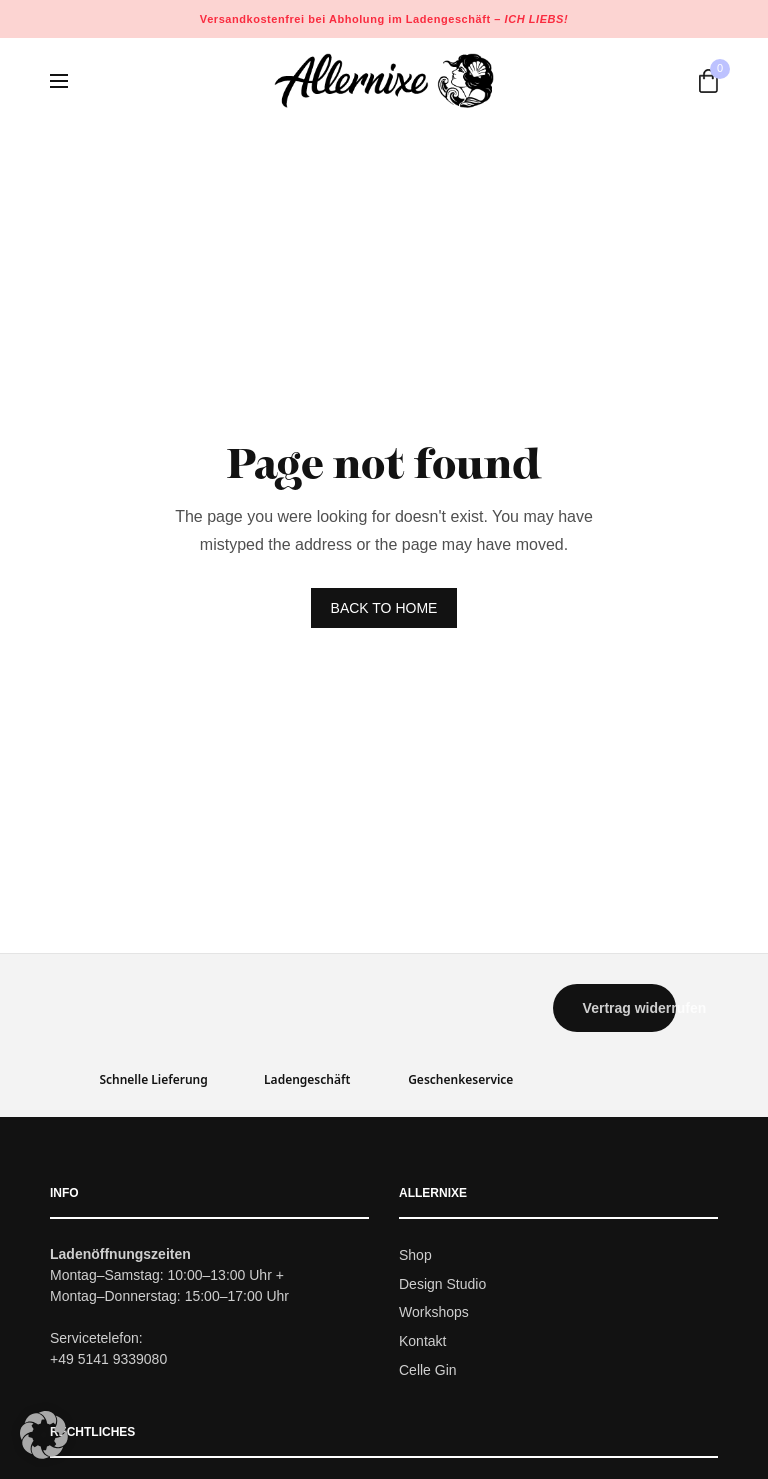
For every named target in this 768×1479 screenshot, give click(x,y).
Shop (415, 1255)
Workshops (434, 1313)
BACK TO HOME (384, 608)
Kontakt (422, 1341)
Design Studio (442, 1284)
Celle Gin (428, 1370)
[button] (615, 1008)
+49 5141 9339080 (108, 1359)
